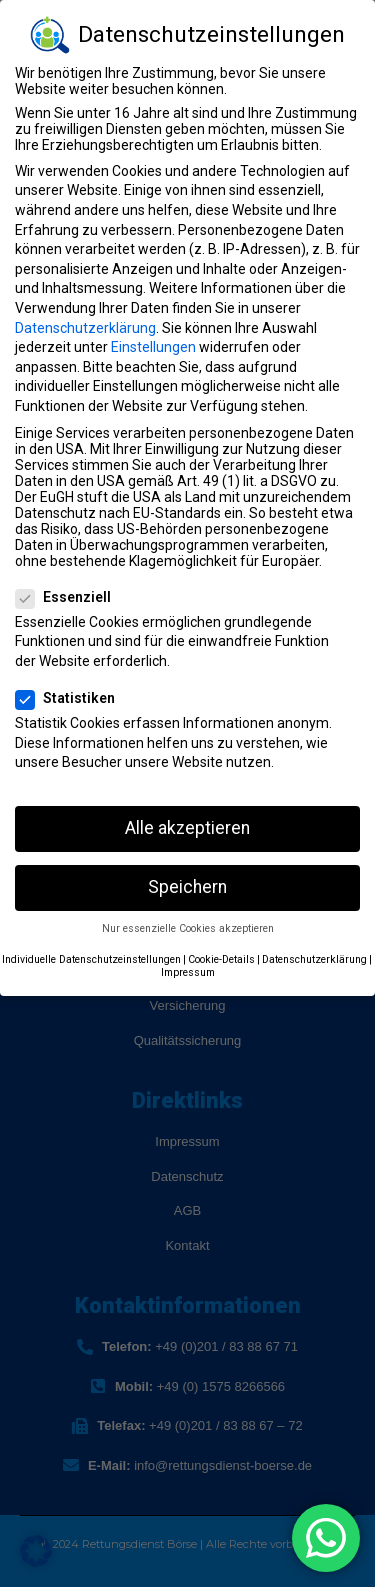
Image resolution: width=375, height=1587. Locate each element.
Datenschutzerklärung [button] (314, 959)
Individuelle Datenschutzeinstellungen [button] (91, 959)
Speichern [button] (187, 887)
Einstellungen (153, 347)
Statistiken (71, 698)
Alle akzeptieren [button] (187, 828)
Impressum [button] (188, 972)
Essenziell (69, 597)
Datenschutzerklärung (85, 328)
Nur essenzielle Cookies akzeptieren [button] (188, 928)
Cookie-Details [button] (221, 959)
